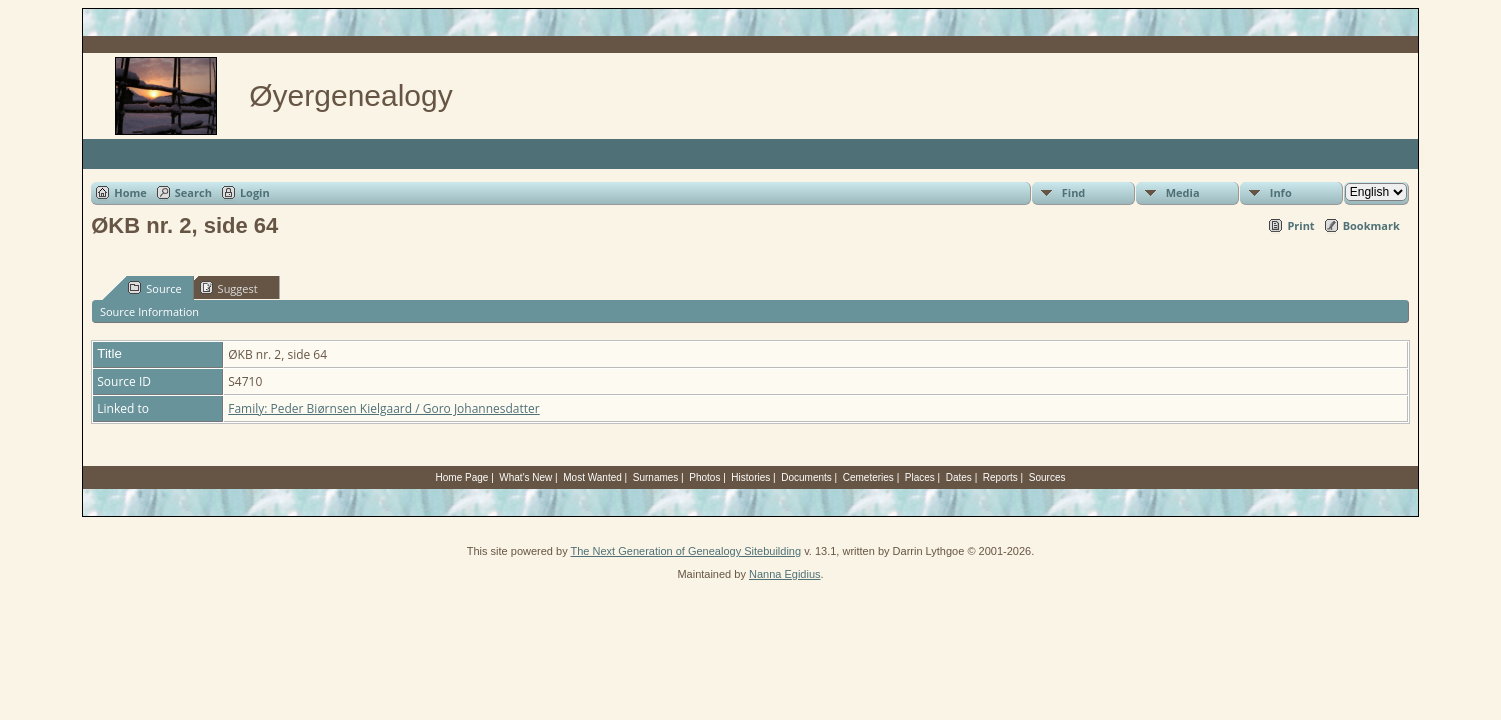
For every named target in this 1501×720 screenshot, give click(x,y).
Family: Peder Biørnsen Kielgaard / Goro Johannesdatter (383, 408)
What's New (525, 477)
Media (1183, 192)
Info (1281, 192)
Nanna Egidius (785, 574)
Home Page (462, 477)
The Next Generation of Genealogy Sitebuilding (686, 551)
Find (1074, 192)
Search (193, 192)
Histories (750, 477)
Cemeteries (868, 477)
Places (920, 477)
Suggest (229, 288)
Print (1300, 225)
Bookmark (1371, 225)
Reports (1000, 477)
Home (130, 192)
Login (255, 192)
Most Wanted (592, 477)
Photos (704, 477)
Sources (1047, 477)
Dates (959, 477)
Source (154, 288)
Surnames (656, 477)
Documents (806, 477)
